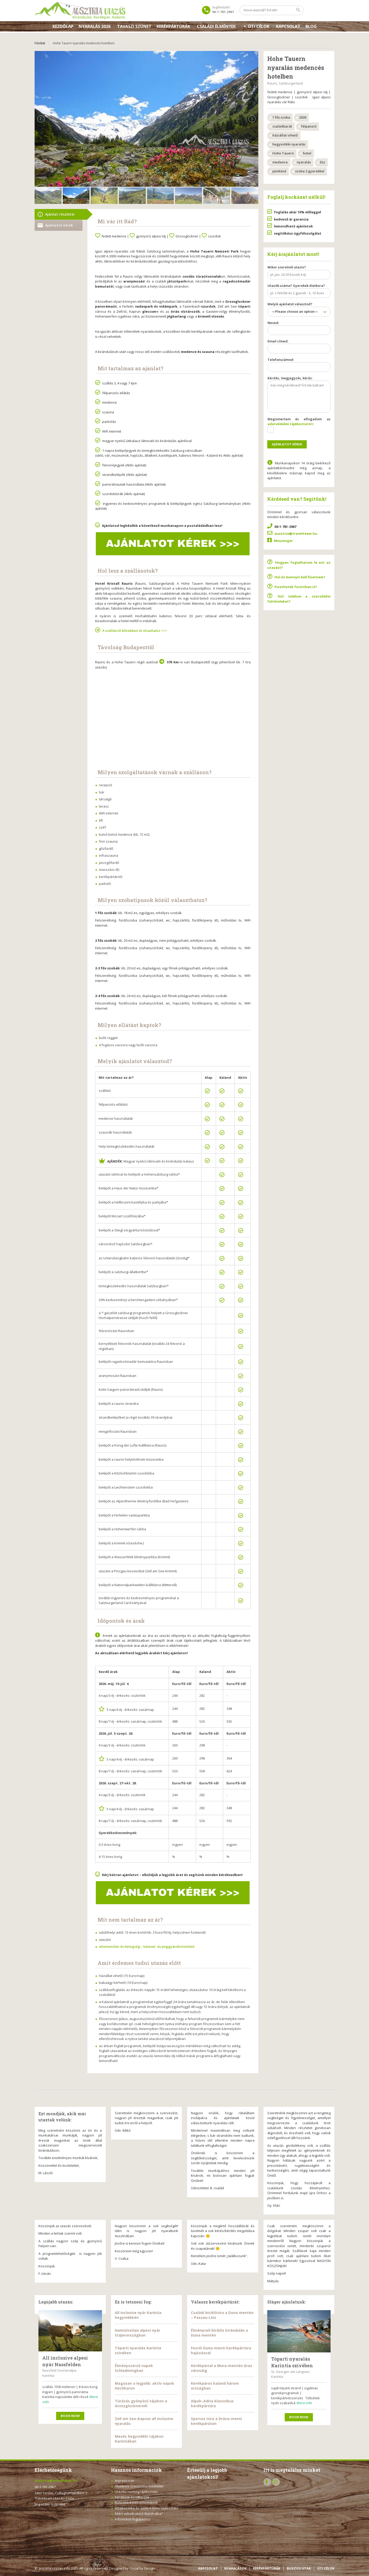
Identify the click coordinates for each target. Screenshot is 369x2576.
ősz (322, 162)
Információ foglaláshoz (133, 2519)
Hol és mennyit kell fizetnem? (299, 577)
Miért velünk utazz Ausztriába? (139, 2513)
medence (280, 162)
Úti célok (258, 26)
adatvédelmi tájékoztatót (290, 424)
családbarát (282, 126)
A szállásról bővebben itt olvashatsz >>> (134, 630)
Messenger (283, 540)
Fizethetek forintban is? (295, 586)
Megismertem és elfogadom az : (299, 427)
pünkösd (279, 171)
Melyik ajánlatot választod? (299, 310)
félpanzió (308, 126)
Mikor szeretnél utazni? (299, 273)
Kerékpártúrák (173, 26)
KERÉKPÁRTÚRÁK (266, 2568)
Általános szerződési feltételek (139, 2486)
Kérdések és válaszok (132, 2497)
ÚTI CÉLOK (325, 2568)
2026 (302, 117)
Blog (311, 26)
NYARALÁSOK (235, 2568)
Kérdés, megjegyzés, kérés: (299, 395)
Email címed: (299, 347)
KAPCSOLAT (288, 26)
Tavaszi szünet (134, 26)
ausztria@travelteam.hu (295, 533)
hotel (307, 153)
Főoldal (40, 43)
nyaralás (304, 162)
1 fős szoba (281, 117)
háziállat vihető (285, 135)
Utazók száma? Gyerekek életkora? (299, 291)
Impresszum (124, 2480)
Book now (70, 2416)
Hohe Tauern (283, 153)
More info (304, 2403)
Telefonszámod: (299, 365)
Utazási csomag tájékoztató (136, 2491)
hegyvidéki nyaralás (288, 144)
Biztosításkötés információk (136, 2502)
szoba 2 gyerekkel (309, 171)
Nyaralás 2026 (94, 26)
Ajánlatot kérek (59, 225)
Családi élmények (216, 26)
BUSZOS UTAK (299, 2568)
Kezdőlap (63, 26)
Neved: (299, 328)
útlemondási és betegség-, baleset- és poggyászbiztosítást (146, 1946)
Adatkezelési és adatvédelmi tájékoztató (146, 2508)
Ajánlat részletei (60, 214)
